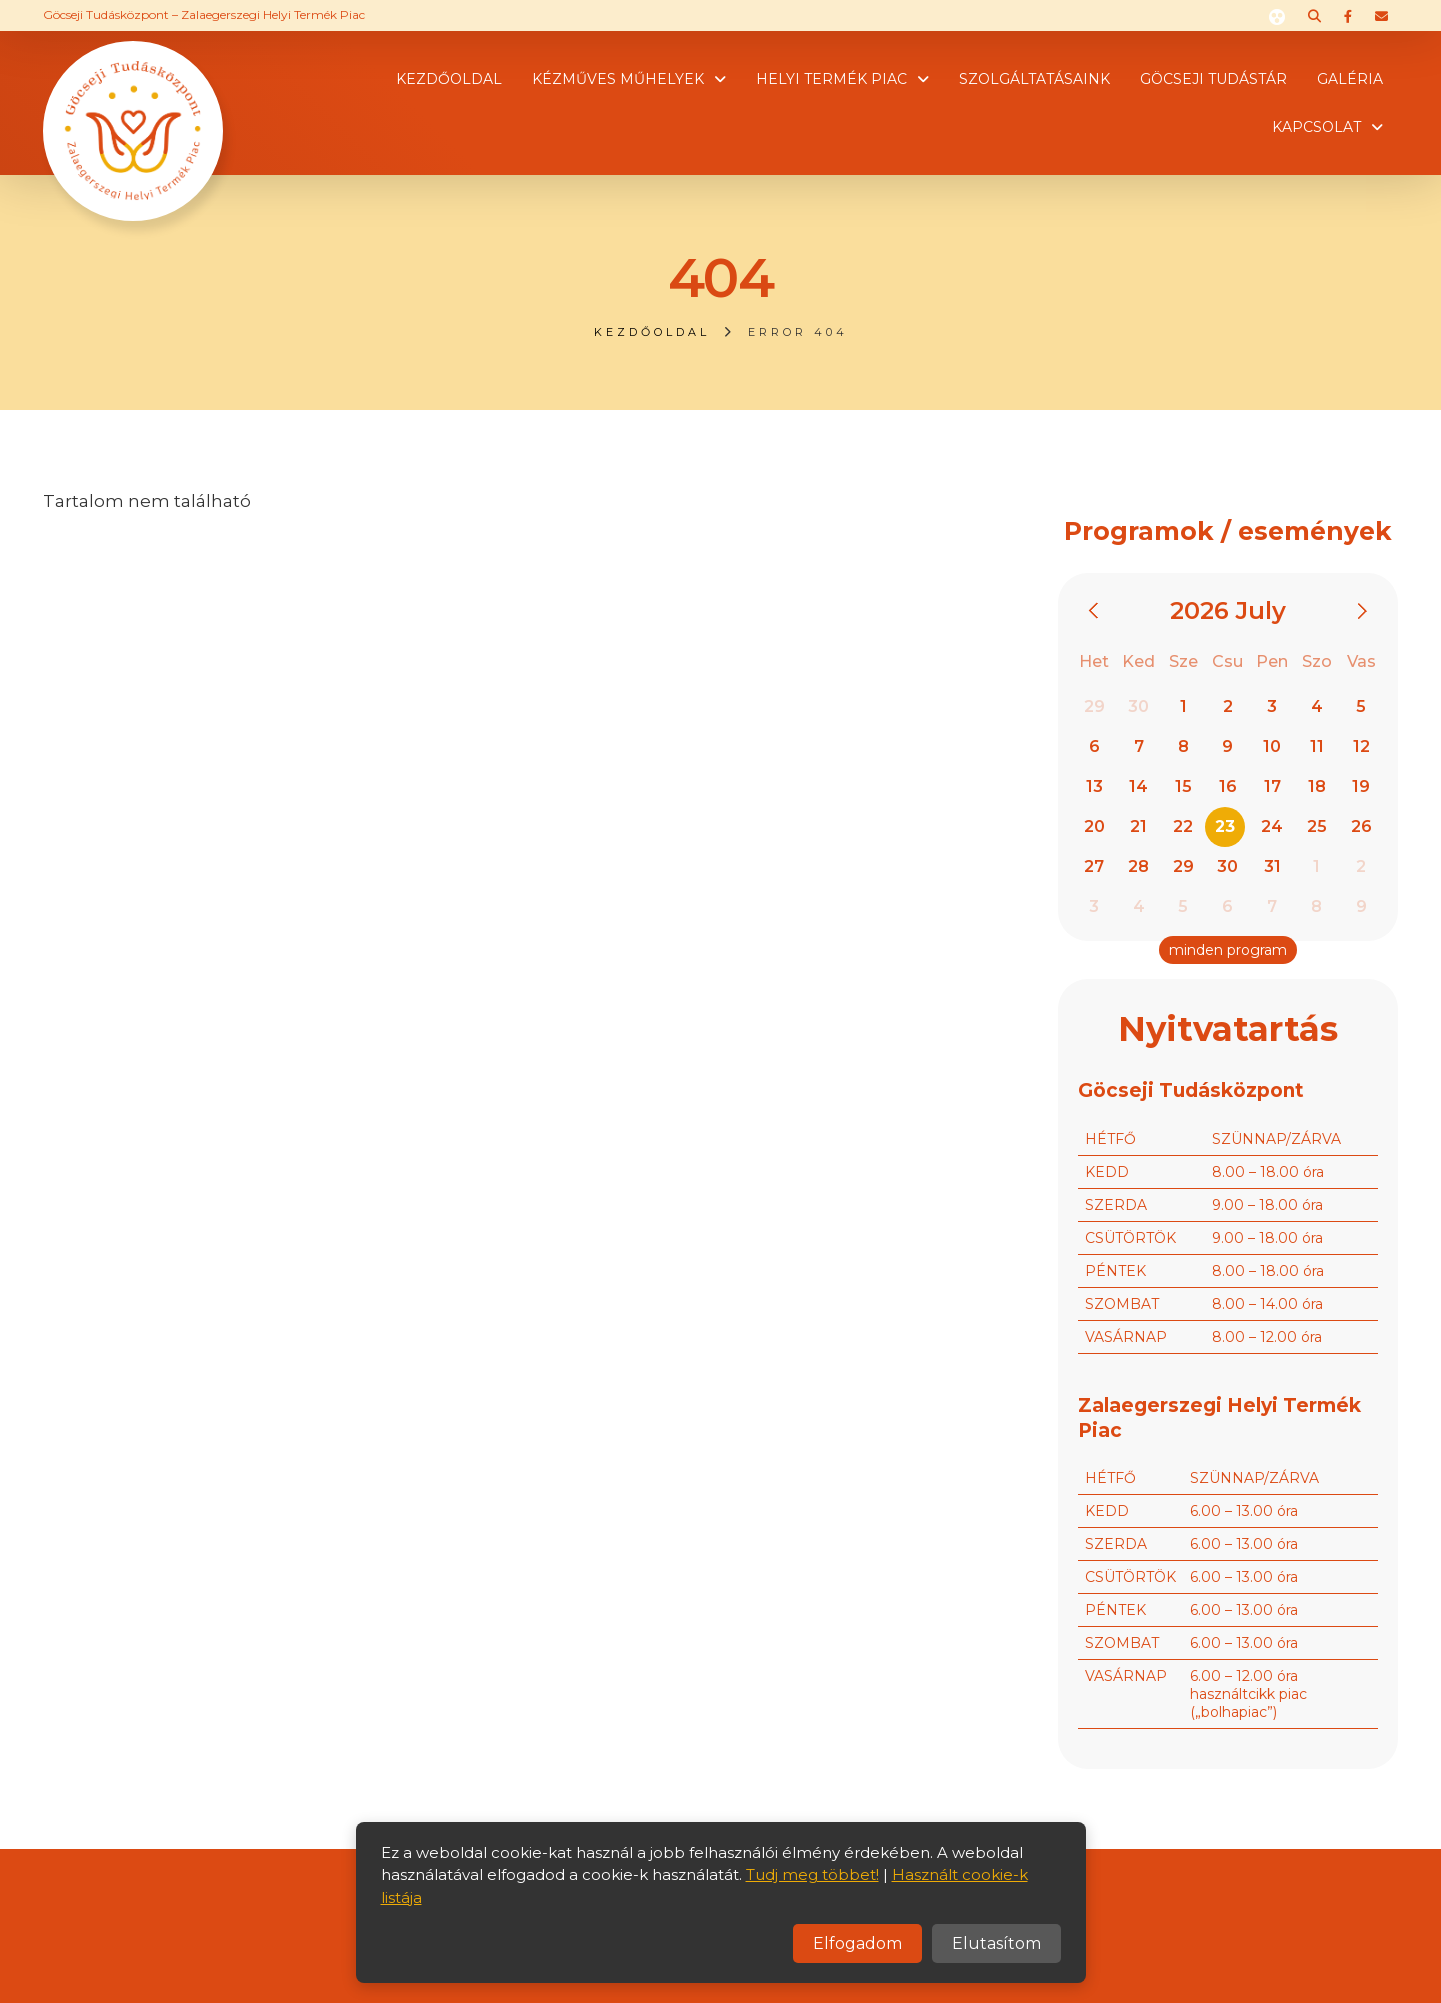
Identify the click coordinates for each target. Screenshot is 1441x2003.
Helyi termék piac (831, 79)
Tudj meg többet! (812, 1874)
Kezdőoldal (449, 79)
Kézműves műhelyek (618, 79)
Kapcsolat (1316, 127)
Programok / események (1228, 531)
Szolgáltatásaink (1034, 79)
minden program (1228, 950)
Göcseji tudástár (1213, 79)
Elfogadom (857, 1943)
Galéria (1350, 79)
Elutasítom (996, 1943)
